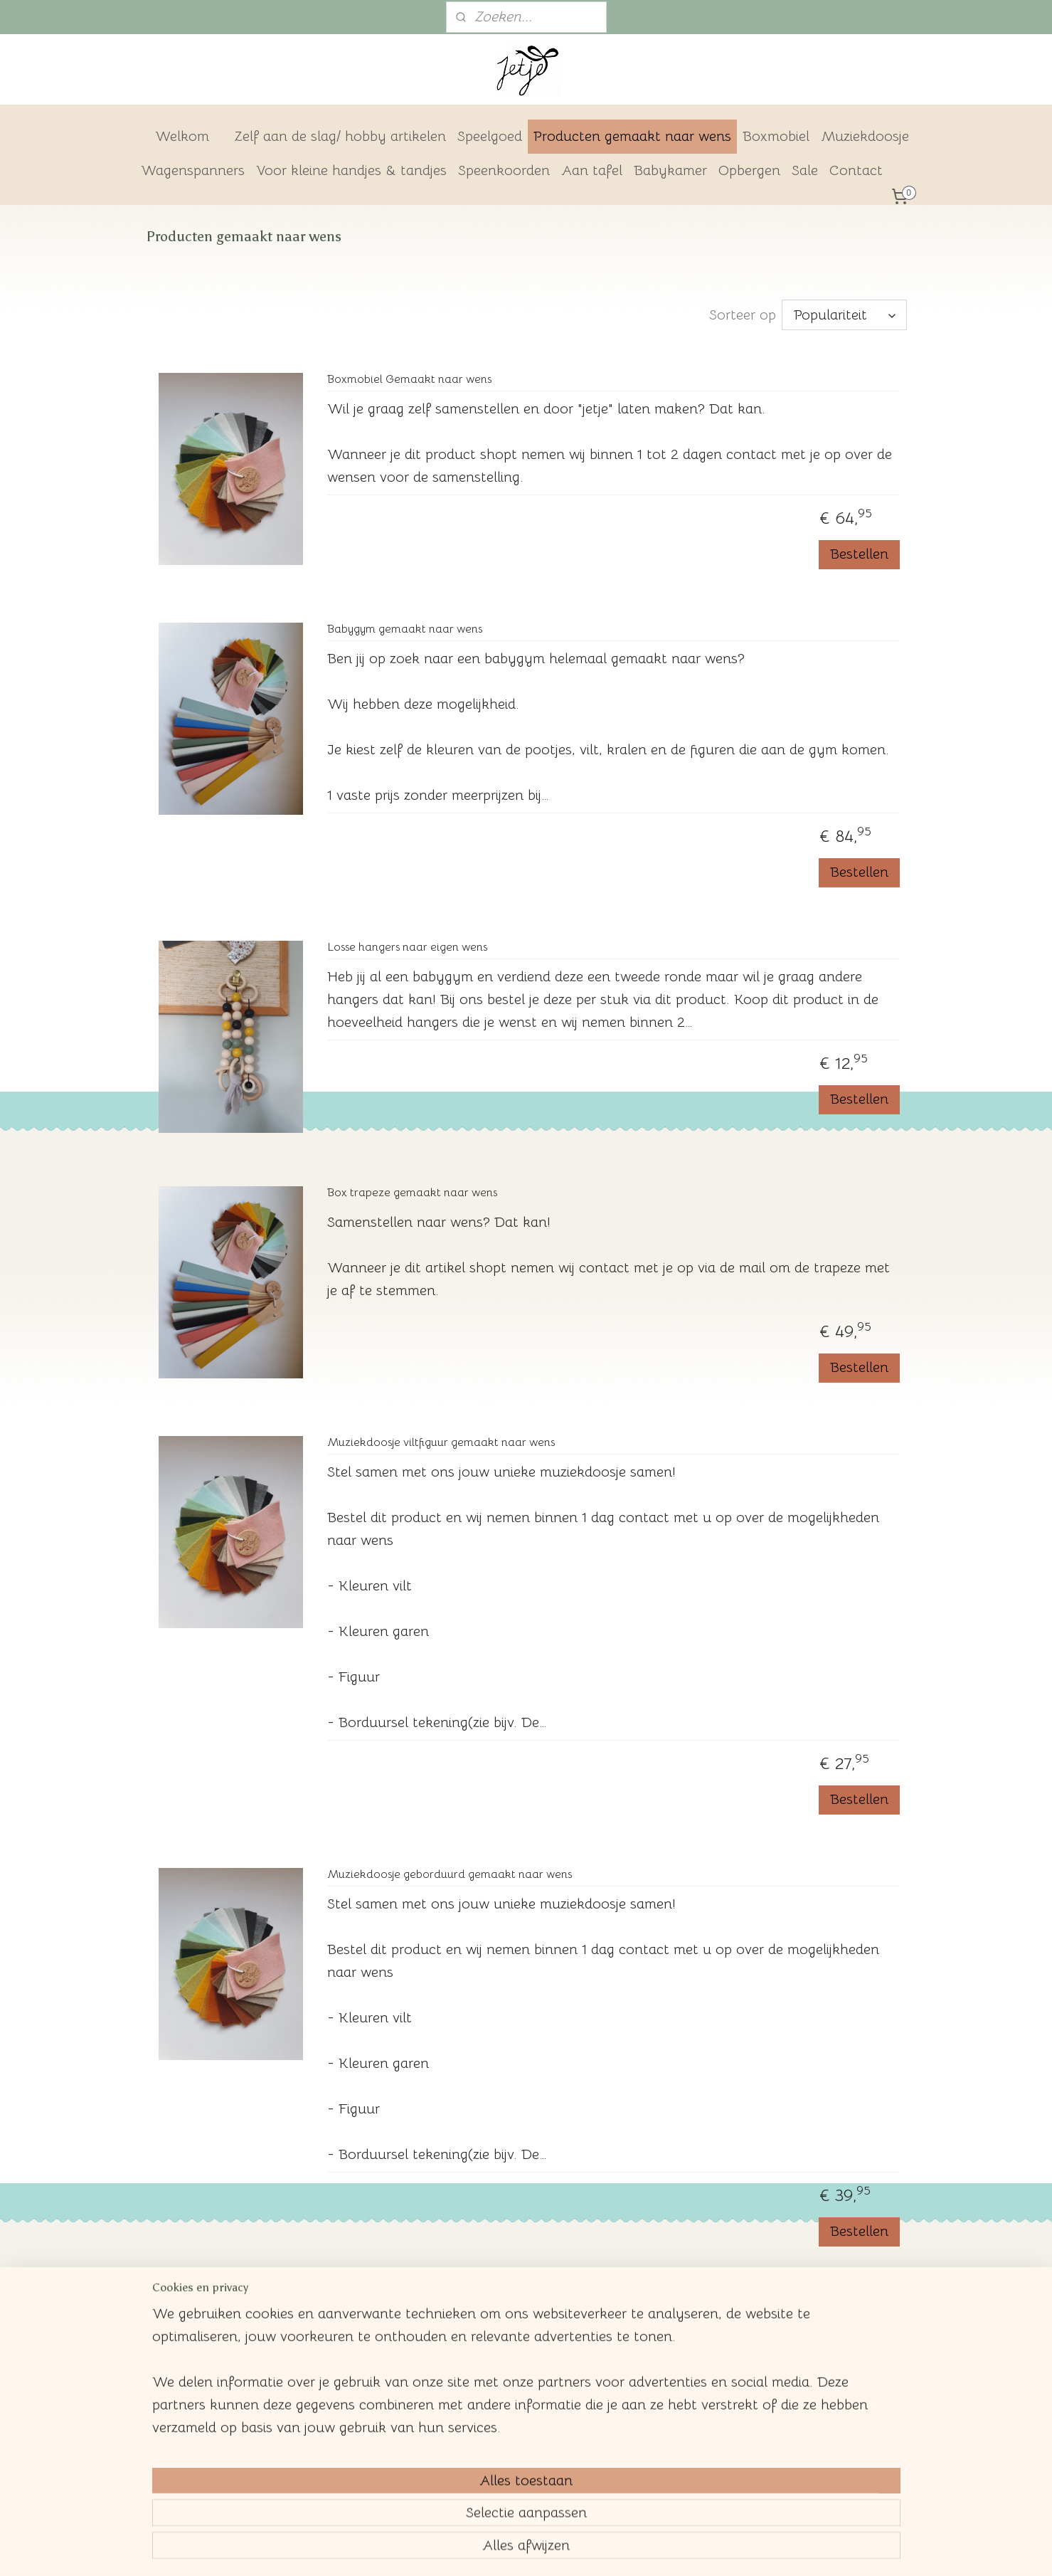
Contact (856, 170)
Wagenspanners (193, 170)
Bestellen (859, 554)
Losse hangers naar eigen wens (407, 947)
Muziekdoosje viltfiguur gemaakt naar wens (441, 1443)
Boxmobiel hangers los (385, 2306)
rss (489, 2550)
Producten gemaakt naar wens (632, 136)
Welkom (182, 136)
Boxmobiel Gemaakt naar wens (409, 379)
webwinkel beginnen (535, 2550)
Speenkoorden (504, 170)
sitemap (463, 2550)
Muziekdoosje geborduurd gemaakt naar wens (449, 1874)
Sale (805, 170)
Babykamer (670, 170)
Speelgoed (489, 136)
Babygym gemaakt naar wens (404, 629)
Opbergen (749, 170)
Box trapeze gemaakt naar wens (412, 1193)
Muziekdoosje (865, 136)
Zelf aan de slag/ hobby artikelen (340, 136)
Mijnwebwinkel (647, 2550)
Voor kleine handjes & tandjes (351, 170)
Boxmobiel (776, 136)
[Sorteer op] (844, 314)
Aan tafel (591, 170)
